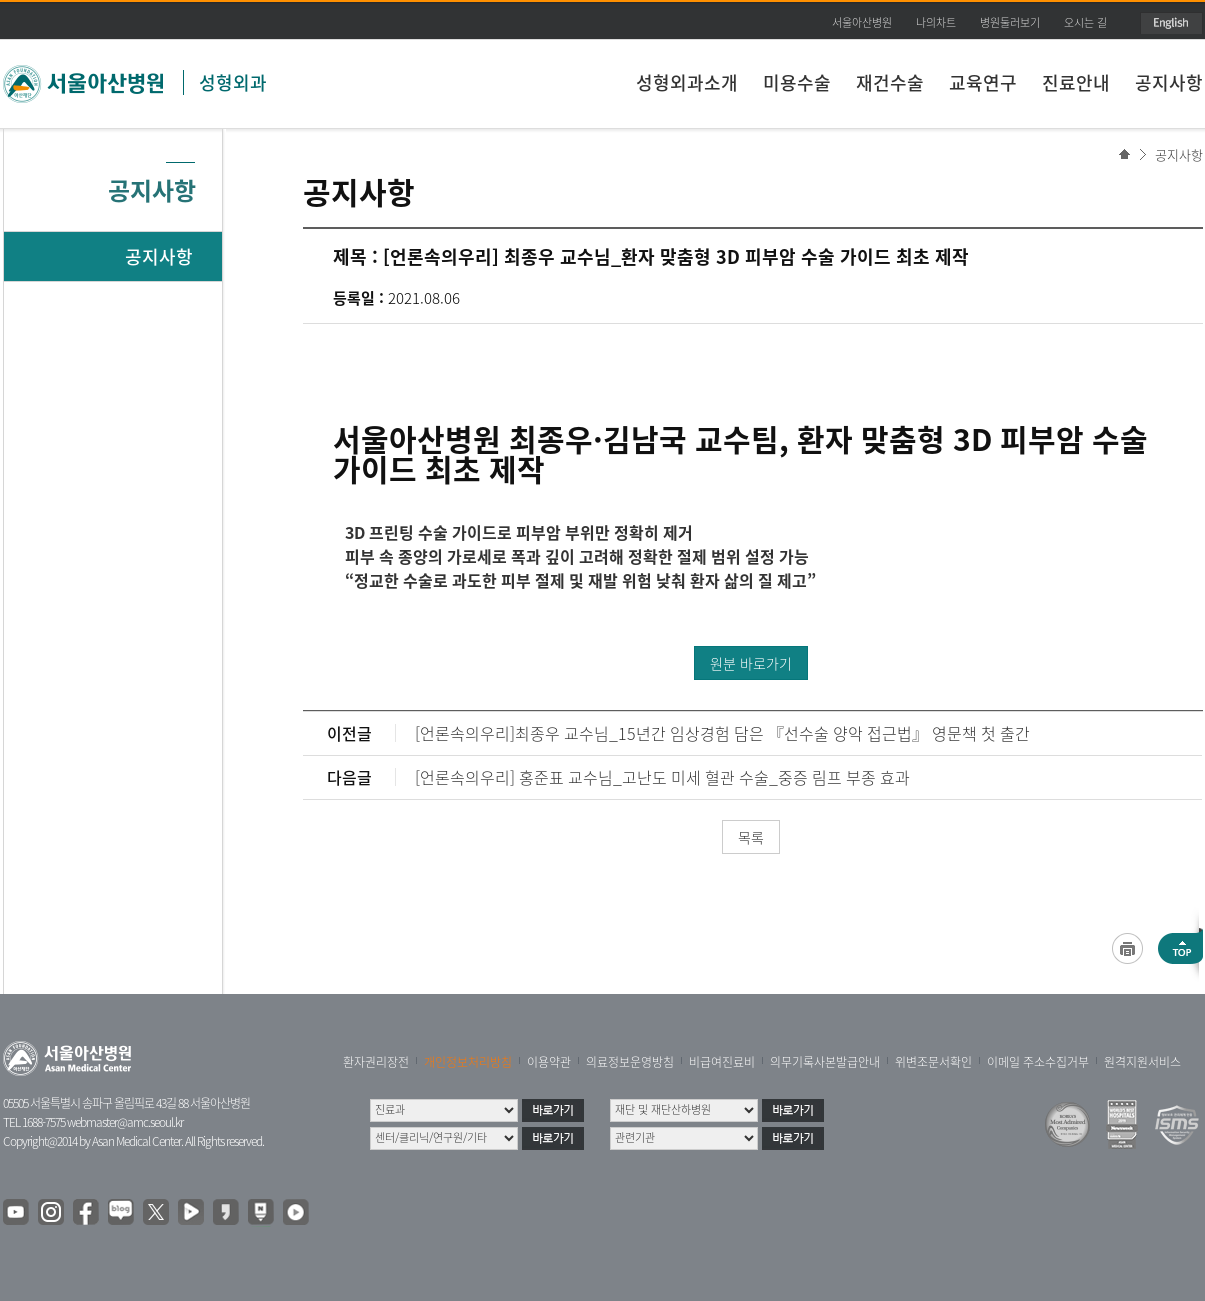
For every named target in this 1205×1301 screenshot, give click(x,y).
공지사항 (1169, 82)
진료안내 (1076, 82)
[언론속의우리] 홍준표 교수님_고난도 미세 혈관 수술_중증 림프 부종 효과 (662, 777)
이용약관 (549, 1062)
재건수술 (890, 82)
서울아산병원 (862, 22)
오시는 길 (1085, 22)
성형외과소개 (687, 82)
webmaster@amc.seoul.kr (125, 1122)
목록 (751, 837)
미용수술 (797, 82)
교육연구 (983, 82)
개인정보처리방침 (468, 1062)
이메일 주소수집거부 (1038, 1062)
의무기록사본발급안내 (825, 1062)
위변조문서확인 (933, 1062)
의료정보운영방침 (630, 1062)
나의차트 (936, 22)
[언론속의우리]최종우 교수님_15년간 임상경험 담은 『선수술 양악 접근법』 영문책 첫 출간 (722, 733)
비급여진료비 (722, 1062)
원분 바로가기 (751, 663)
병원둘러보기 (1010, 22)
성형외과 (233, 82)
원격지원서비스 (1142, 1062)
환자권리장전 (376, 1062)
